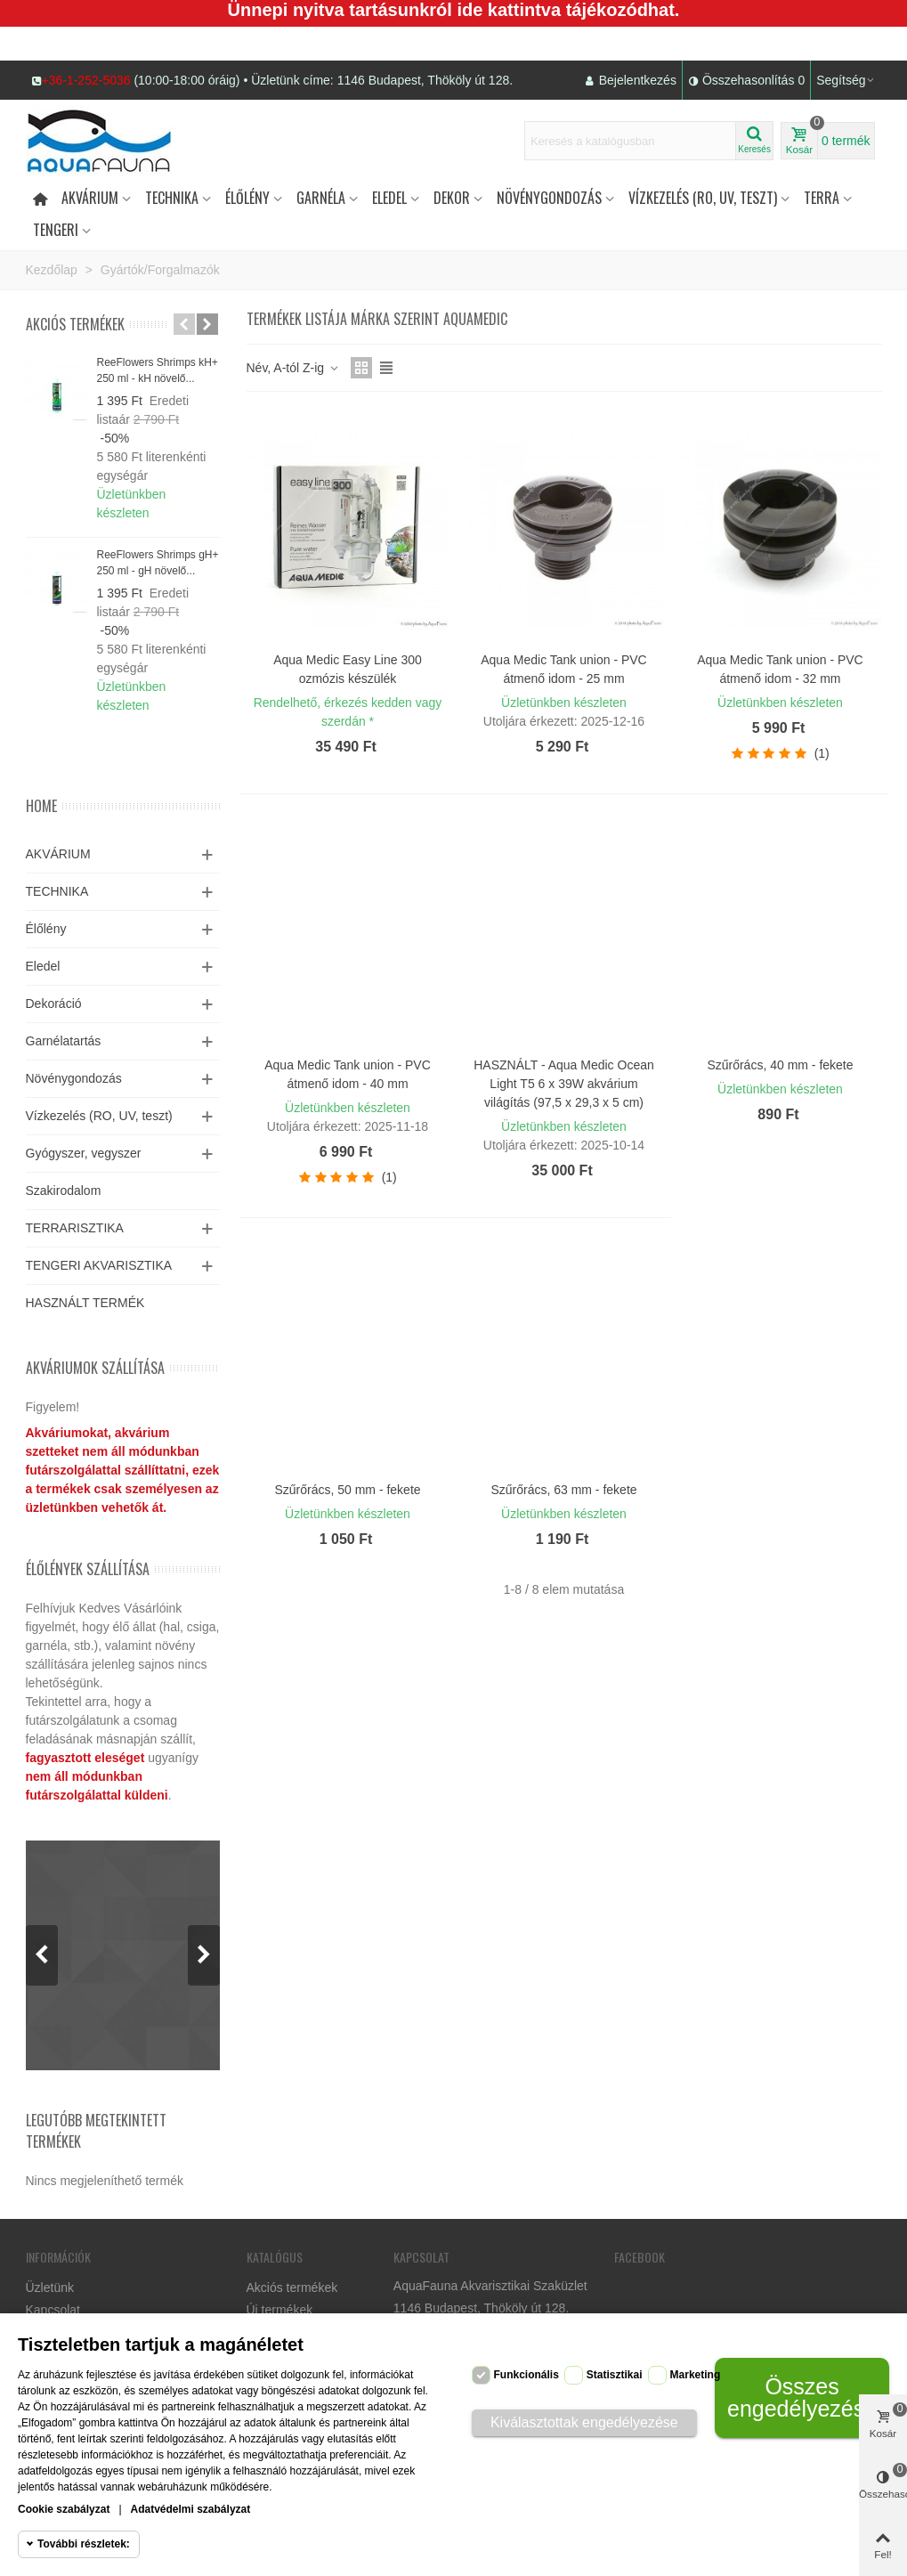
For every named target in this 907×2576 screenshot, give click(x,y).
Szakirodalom (63, 1190)
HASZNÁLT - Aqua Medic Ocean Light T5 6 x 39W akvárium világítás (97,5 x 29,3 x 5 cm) (564, 1083)
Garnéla (320, 197)
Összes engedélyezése (802, 2397)
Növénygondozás (549, 197)
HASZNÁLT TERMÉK (85, 1303)
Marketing (695, 2375)
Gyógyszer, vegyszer (84, 1153)
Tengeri (55, 229)
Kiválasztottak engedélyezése (584, 2422)
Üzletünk (50, 2287)
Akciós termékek (75, 324)
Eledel (389, 197)
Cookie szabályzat (63, 2509)
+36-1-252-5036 (86, 80)
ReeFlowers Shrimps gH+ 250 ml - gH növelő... (158, 563)
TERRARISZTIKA (75, 1228)
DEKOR (451, 197)
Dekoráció (54, 1003)
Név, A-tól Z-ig (294, 368)
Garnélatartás (63, 1041)
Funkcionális (526, 2375)
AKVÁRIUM (58, 854)
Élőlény (247, 197)
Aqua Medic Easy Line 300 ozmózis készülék (347, 669)
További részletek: (83, 2544)
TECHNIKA (57, 891)
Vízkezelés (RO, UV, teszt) (702, 197)
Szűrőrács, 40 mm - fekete (780, 1065)
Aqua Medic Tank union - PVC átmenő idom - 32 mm (780, 669)
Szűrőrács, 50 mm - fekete (347, 1490)
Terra (821, 197)
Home (41, 806)
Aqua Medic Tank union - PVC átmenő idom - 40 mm (347, 1074)
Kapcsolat (53, 2310)
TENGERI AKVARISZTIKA (99, 1265)
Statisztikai (615, 2375)
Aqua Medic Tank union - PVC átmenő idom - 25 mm (564, 669)
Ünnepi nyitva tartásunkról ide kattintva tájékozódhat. (454, 10)
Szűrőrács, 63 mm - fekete (563, 1490)
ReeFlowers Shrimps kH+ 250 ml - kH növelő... (157, 370)
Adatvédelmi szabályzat (191, 2509)
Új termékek (280, 2310)
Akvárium (89, 197)
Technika (171, 197)
